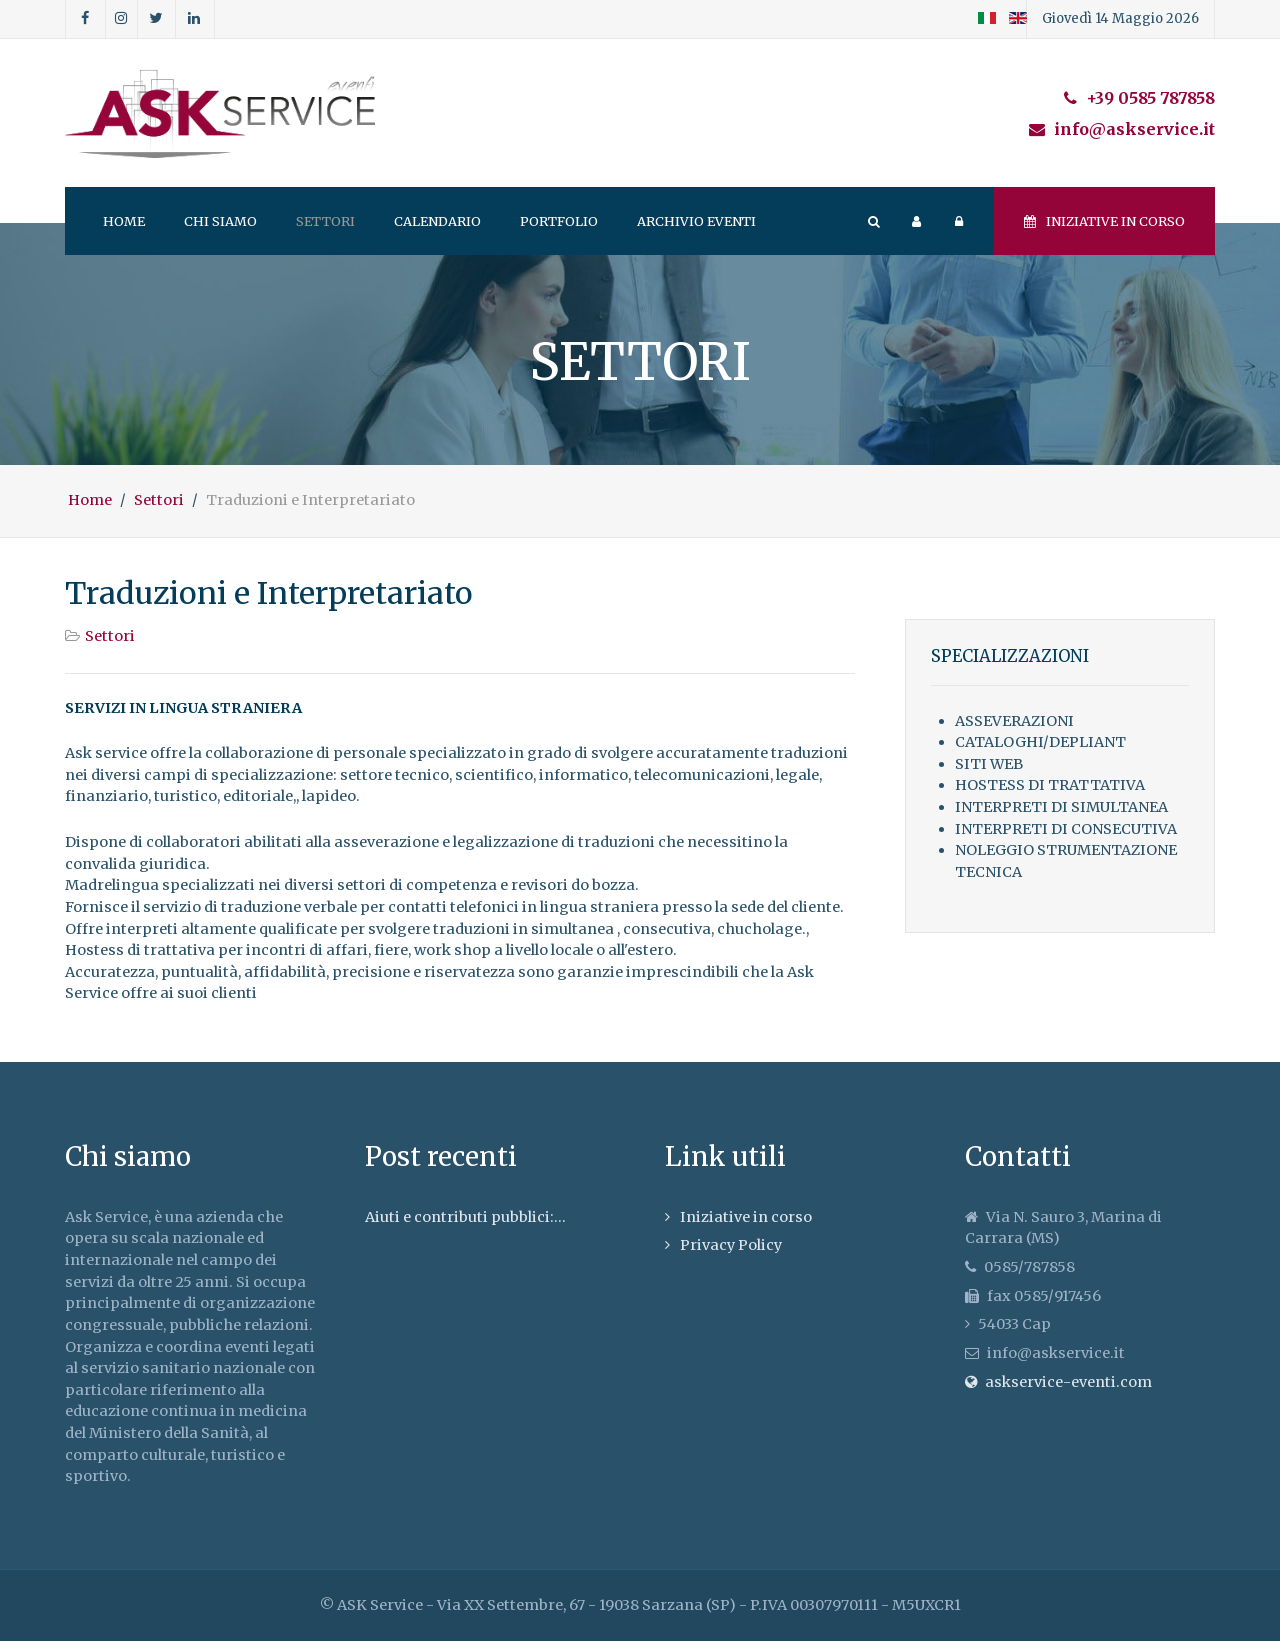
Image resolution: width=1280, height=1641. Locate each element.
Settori (110, 636)
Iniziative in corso (1104, 221)
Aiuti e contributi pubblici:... (465, 1217)
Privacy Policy (731, 1245)
